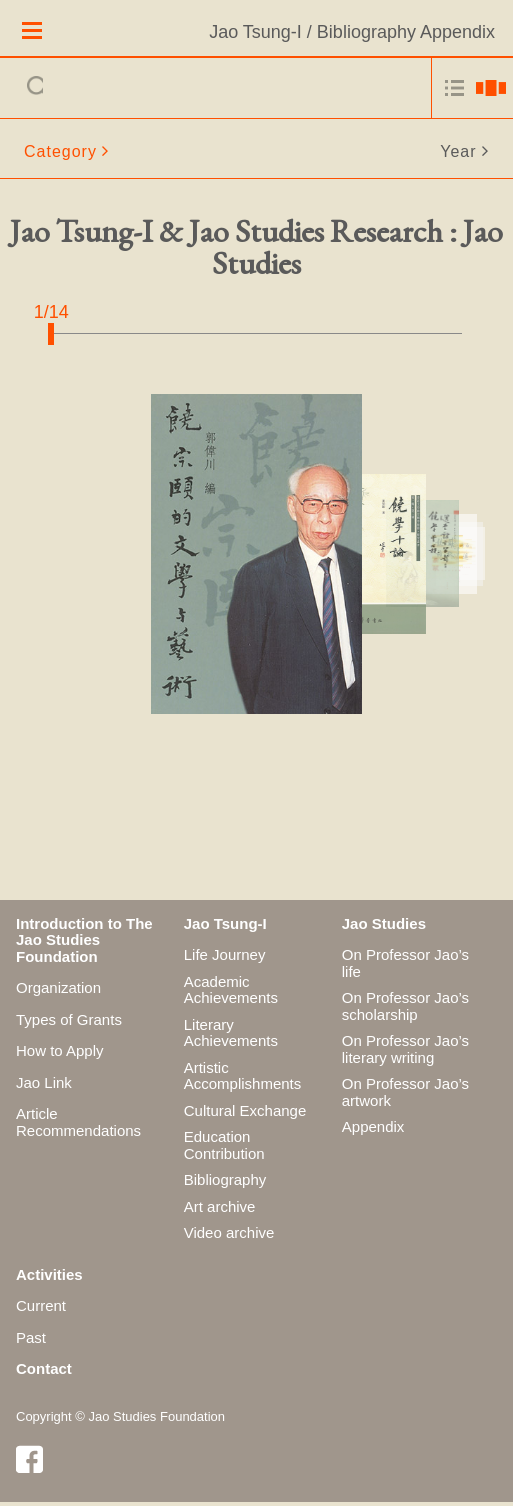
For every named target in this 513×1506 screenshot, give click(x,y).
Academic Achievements (231, 993)
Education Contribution (224, 1149)
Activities (49, 1277)
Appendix (373, 1130)
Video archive (229, 1236)
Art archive (220, 1209)
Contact (44, 1372)
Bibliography (225, 1183)
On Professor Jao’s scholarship (405, 1010)
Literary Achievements (231, 1036)
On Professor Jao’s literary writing (405, 1053)
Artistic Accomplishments (243, 1079)
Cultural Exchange (245, 1113)
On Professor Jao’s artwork (405, 1096)
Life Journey (225, 958)
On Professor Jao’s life (405, 967)
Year (458, 154)
